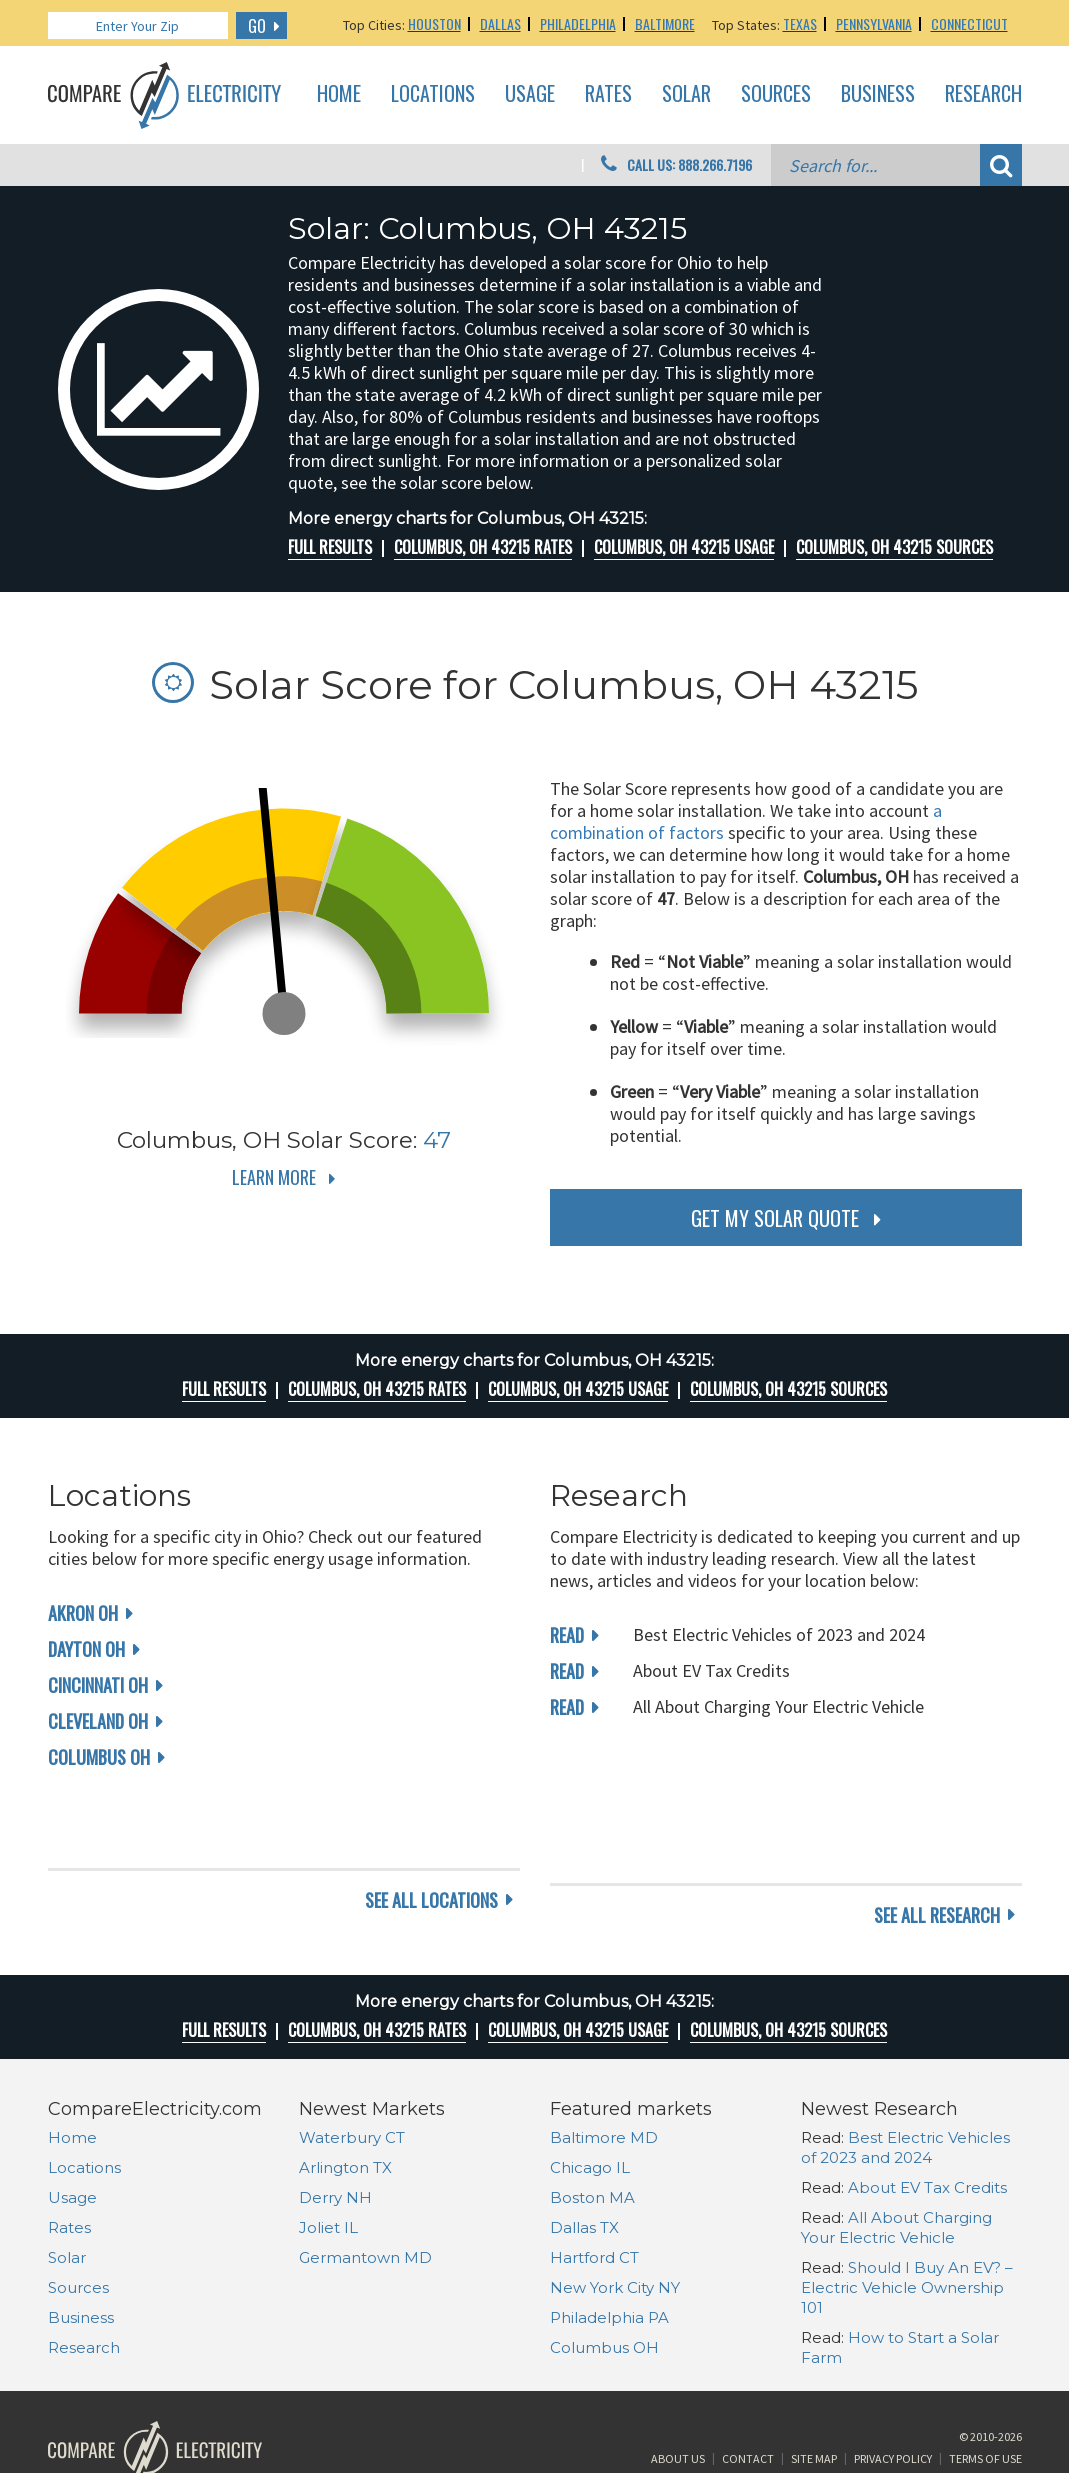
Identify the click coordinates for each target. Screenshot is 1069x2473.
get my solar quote (775, 1218)
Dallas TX (584, 2150)
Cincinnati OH (98, 1685)
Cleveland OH (98, 1721)
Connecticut (969, 23)
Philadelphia (578, 23)
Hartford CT (594, 2180)
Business (878, 94)
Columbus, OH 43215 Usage (684, 547)
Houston (434, 23)
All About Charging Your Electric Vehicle (896, 2150)
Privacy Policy (893, 2396)
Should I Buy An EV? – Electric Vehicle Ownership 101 (907, 2210)
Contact (748, 2396)
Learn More (274, 1177)
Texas (800, 23)
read (567, 1635)
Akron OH (83, 1613)
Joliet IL (328, 2150)
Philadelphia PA (609, 2240)
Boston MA (592, 2120)
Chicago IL (590, 2090)
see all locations (431, 1838)
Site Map (814, 2396)
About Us (678, 2396)
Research (983, 94)
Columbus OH (99, 1757)
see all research (937, 1838)
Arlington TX (345, 2090)
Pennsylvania (874, 23)
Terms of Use (985, 2396)
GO (257, 26)
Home (339, 94)
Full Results (330, 547)
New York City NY (615, 2210)
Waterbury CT (352, 2060)
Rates (608, 94)
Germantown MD (365, 2180)
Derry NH (335, 2120)
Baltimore (665, 23)
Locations (433, 94)
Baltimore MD (604, 2060)
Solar (686, 94)
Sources (776, 94)
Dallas (500, 23)
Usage (530, 94)
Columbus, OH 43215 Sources (894, 547)
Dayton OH (86, 1649)
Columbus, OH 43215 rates (483, 547)
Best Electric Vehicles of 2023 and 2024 (905, 2070)
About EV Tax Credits (927, 2110)
